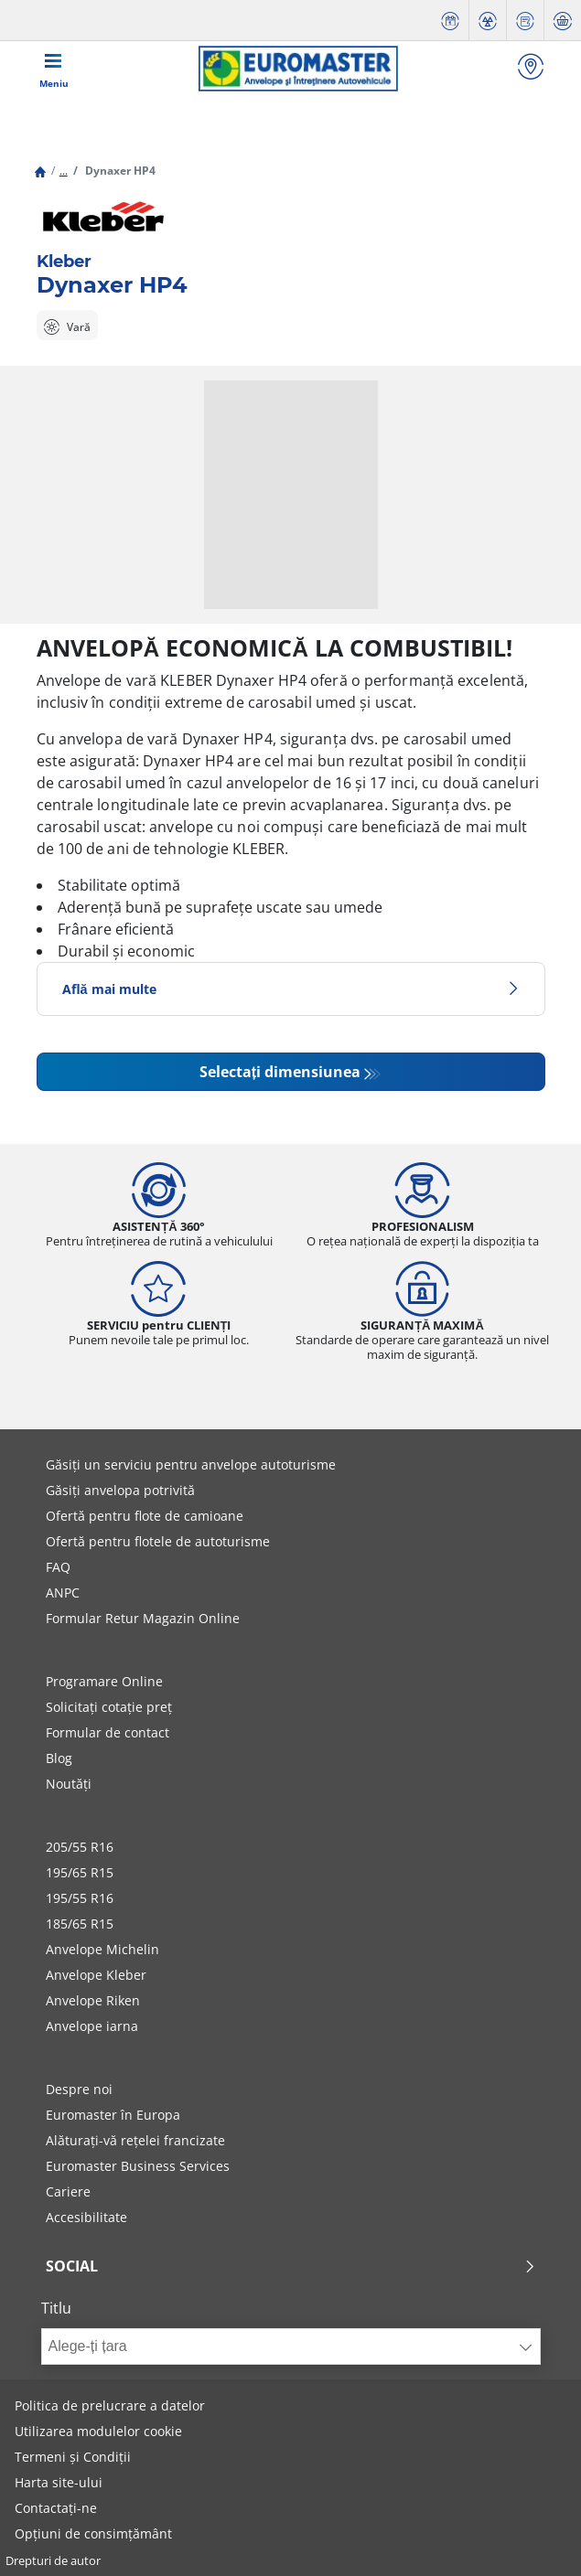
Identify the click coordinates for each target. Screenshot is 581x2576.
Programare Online (104, 1681)
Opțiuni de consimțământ (93, 2533)
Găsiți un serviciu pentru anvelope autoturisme (191, 1464)
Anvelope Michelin (102, 1949)
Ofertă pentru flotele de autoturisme (158, 1541)
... (63, 170)
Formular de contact (107, 1732)
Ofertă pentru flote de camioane (144, 1515)
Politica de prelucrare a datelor (110, 2405)
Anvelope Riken (93, 2000)
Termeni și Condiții (73, 2456)
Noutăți (68, 1783)
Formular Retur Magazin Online (143, 1618)
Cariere (68, 2191)
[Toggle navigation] (54, 68)
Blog (59, 1758)
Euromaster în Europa (113, 2114)
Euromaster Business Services (138, 2166)
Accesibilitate (86, 2217)
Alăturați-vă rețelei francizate (135, 2140)
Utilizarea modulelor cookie (98, 2431)
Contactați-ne (56, 2508)
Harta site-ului (58, 2482)
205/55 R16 (79, 1846)
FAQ (58, 1567)
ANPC (63, 1592)
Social (291, 2266)
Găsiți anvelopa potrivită (120, 1490)
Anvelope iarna (92, 2026)
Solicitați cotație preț (109, 1707)
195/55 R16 (79, 1898)
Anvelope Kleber (96, 1974)
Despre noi (79, 2089)
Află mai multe (291, 989)
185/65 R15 (79, 1923)
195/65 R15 (79, 1872)
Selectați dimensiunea (279, 1072)
